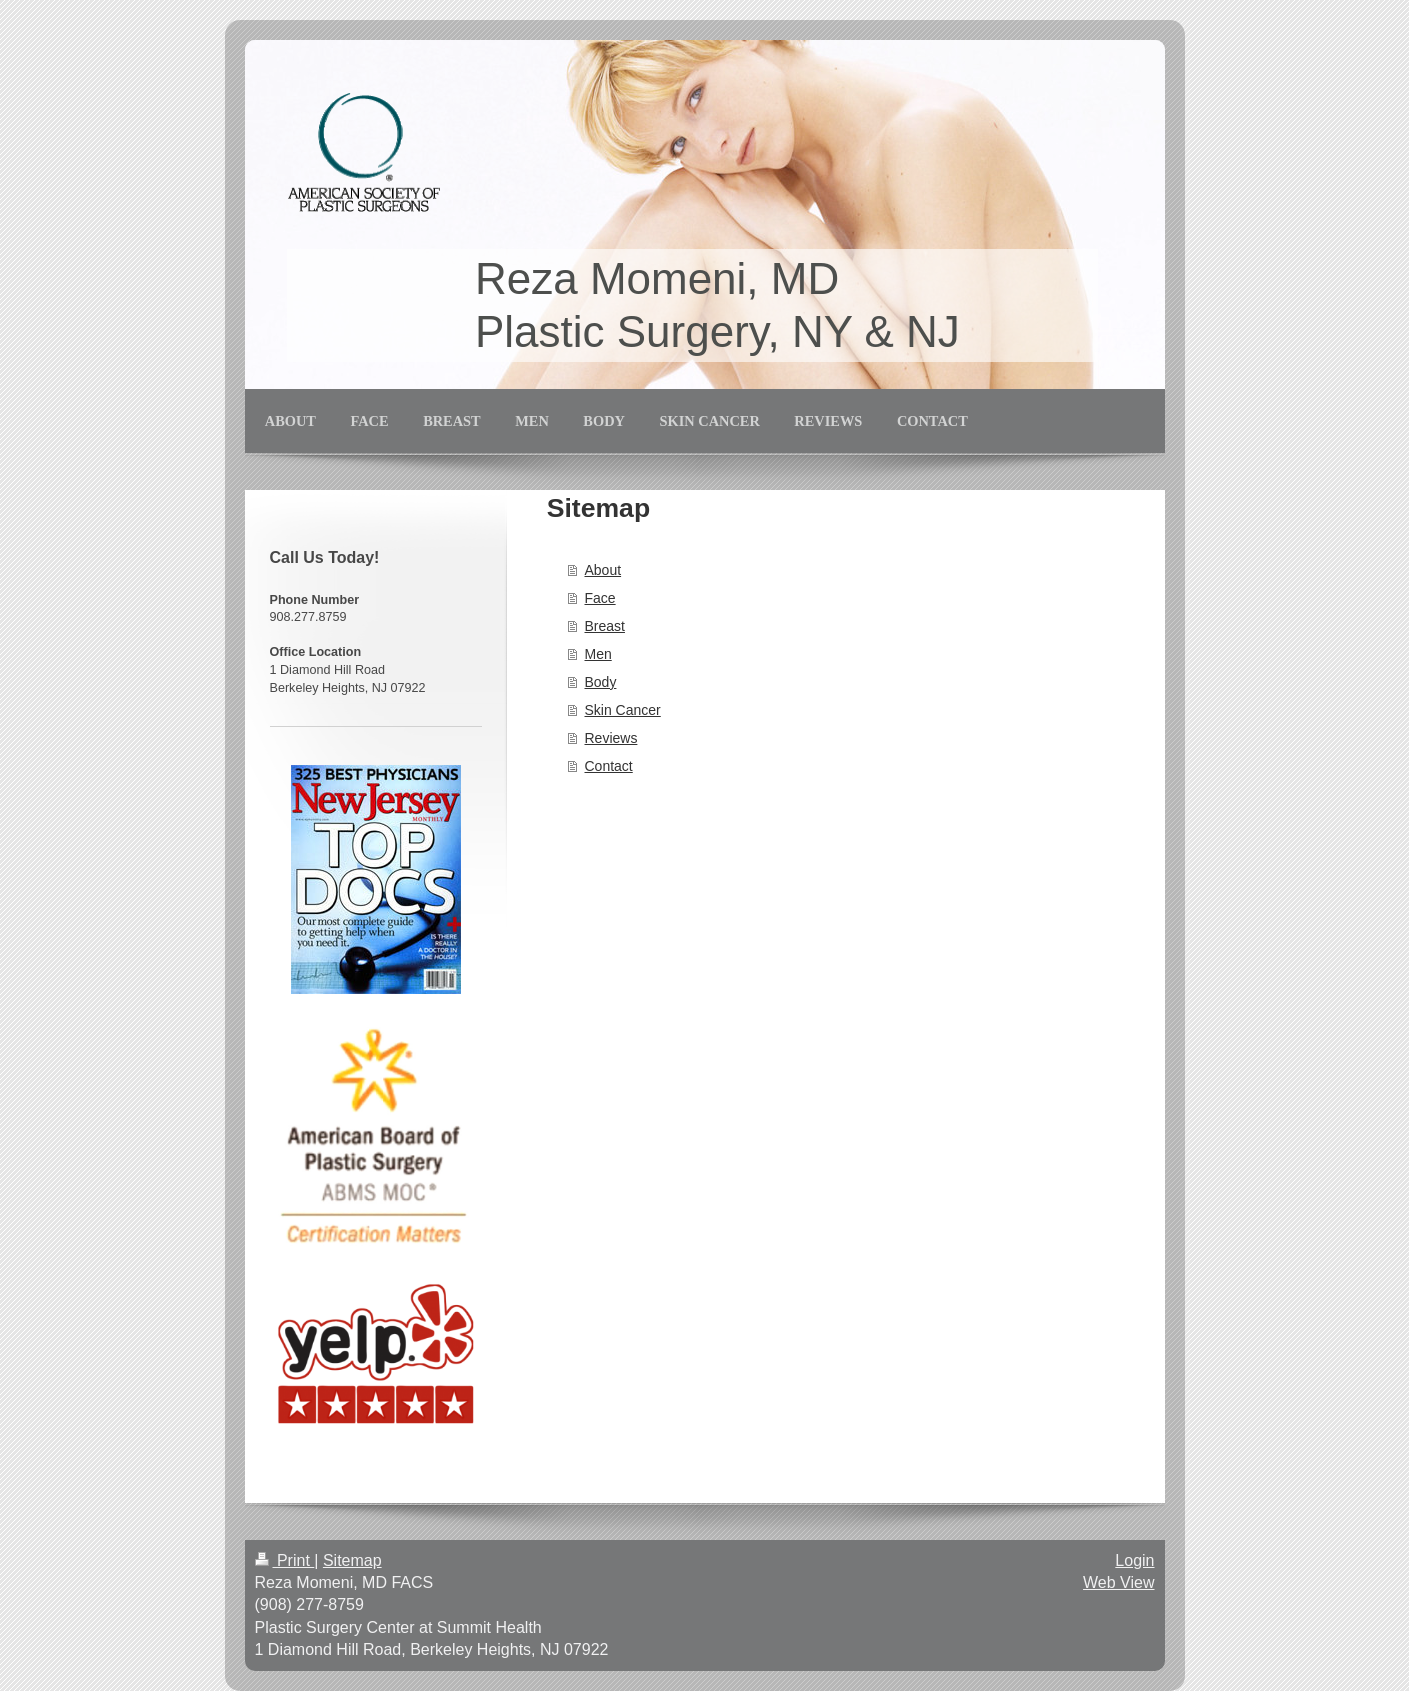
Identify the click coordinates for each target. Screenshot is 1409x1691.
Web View (1118, 1582)
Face (600, 598)
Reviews (611, 738)
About (603, 570)
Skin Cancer (623, 710)
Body (601, 682)
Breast (605, 626)
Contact (609, 766)
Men (598, 654)
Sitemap (352, 1560)
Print (285, 1560)
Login (1134, 1560)
